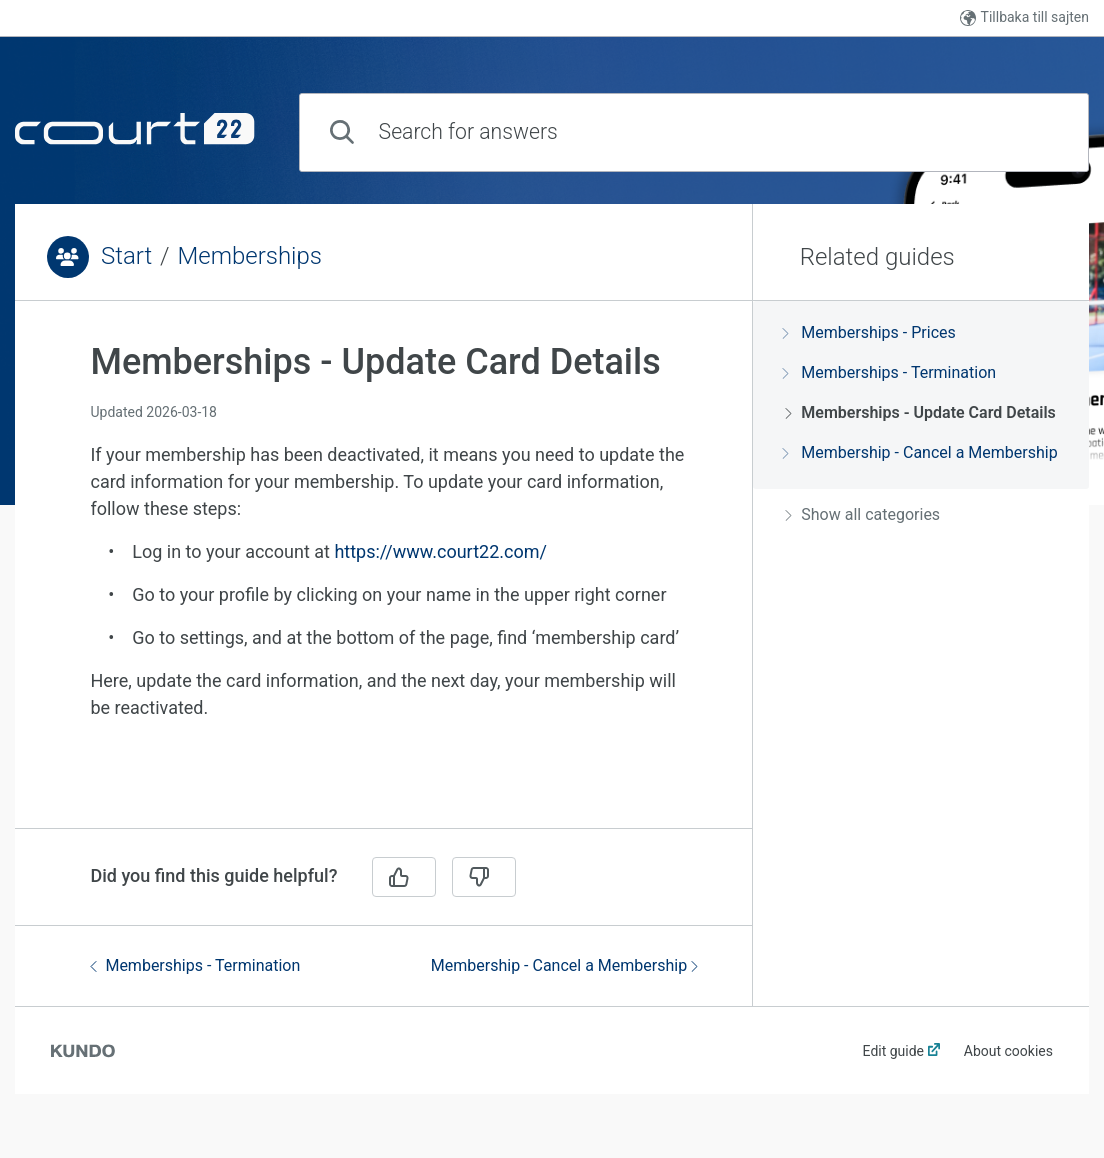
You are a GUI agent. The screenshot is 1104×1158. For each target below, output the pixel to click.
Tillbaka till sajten (1024, 17)
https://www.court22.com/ (440, 551)
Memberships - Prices (870, 332)
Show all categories (862, 514)
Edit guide (893, 1051)
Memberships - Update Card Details (920, 412)
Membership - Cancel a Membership (564, 965)
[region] (383, 576)
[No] (484, 877)
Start (126, 256)
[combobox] (694, 132)
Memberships (250, 256)
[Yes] (404, 877)
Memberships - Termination (195, 965)
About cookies (1008, 1051)
